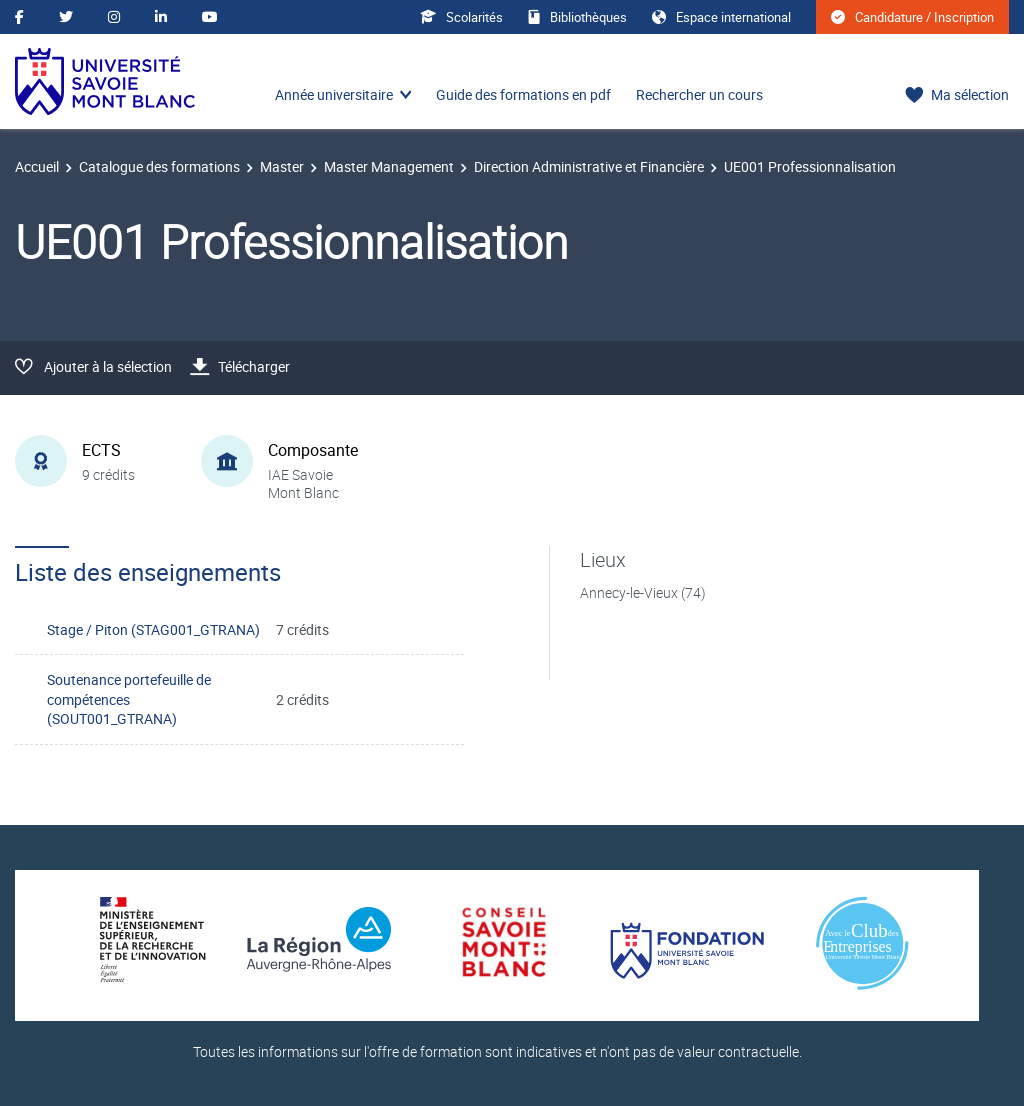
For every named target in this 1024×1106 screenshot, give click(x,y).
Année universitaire (334, 94)
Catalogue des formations (159, 166)
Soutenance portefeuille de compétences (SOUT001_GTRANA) (129, 699)
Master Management (389, 166)
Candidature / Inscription (912, 17)
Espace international (721, 17)
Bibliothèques (577, 17)
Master (282, 166)
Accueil (37, 166)
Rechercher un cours (699, 94)
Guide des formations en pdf (523, 94)
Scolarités (461, 17)
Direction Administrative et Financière (589, 166)
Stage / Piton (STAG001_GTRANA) (153, 629)
